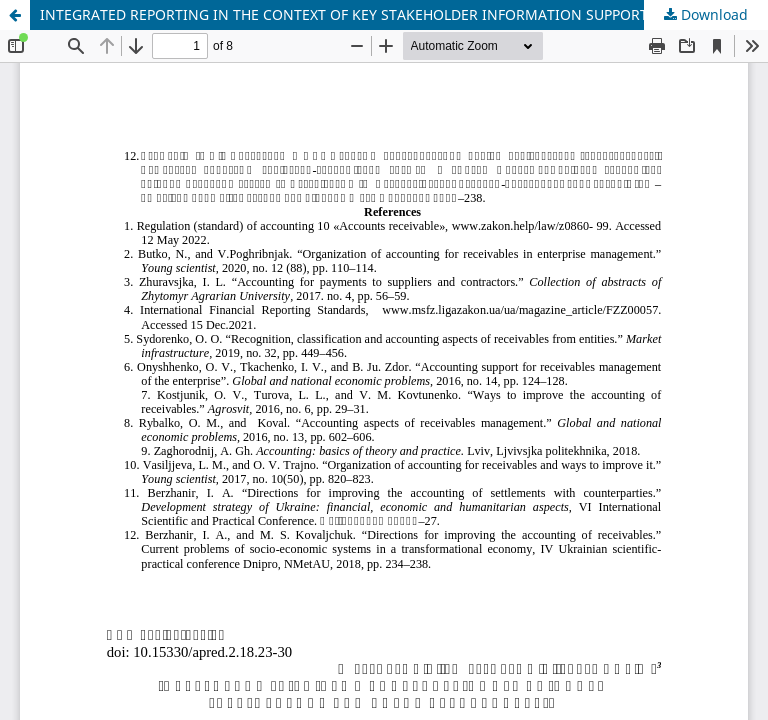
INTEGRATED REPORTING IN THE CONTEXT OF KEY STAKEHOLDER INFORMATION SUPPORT (344, 14)
